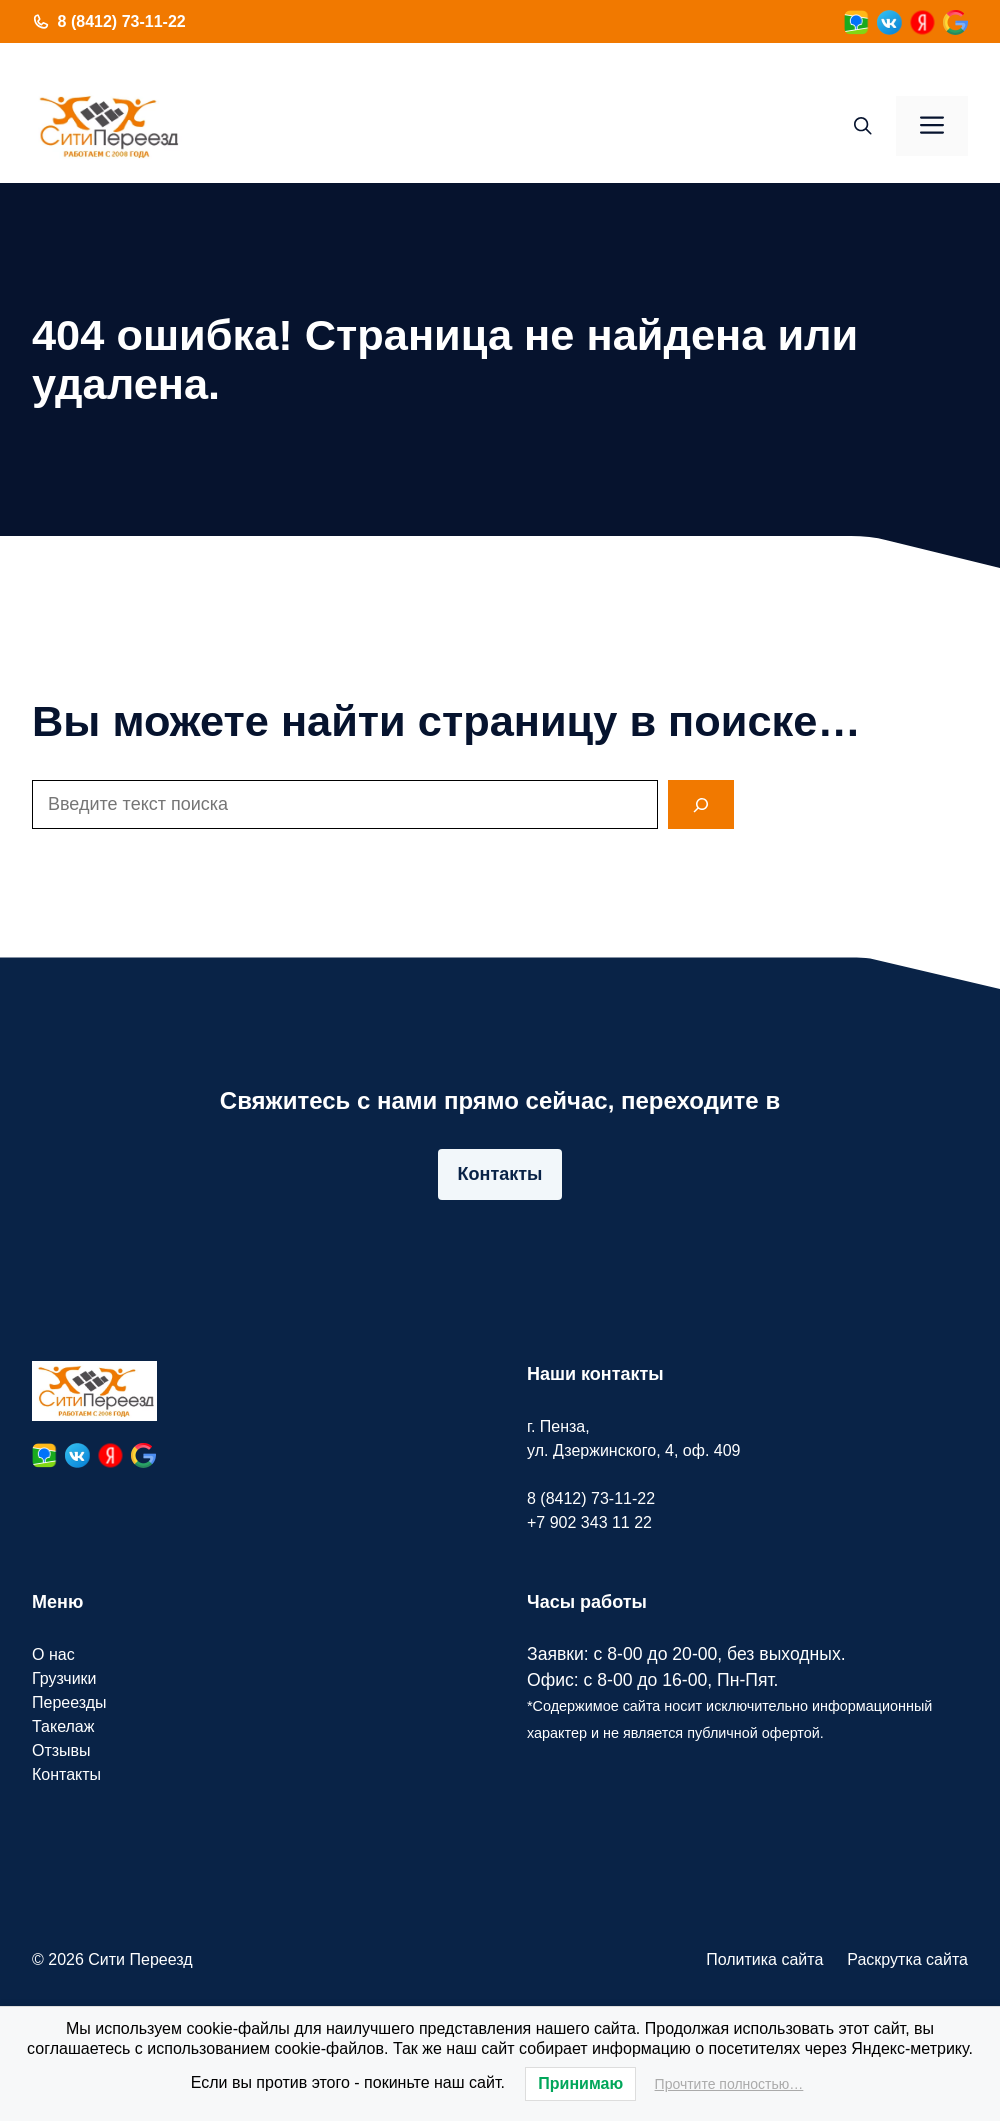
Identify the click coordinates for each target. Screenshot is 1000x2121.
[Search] (701, 804)
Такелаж (63, 1726)
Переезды (69, 1702)
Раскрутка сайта (907, 1959)
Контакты (500, 1174)
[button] (863, 126)
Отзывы (61, 1750)
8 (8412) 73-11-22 (122, 21)
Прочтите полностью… (729, 2084)
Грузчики (64, 1678)
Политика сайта (764, 1959)
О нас (53, 1654)
